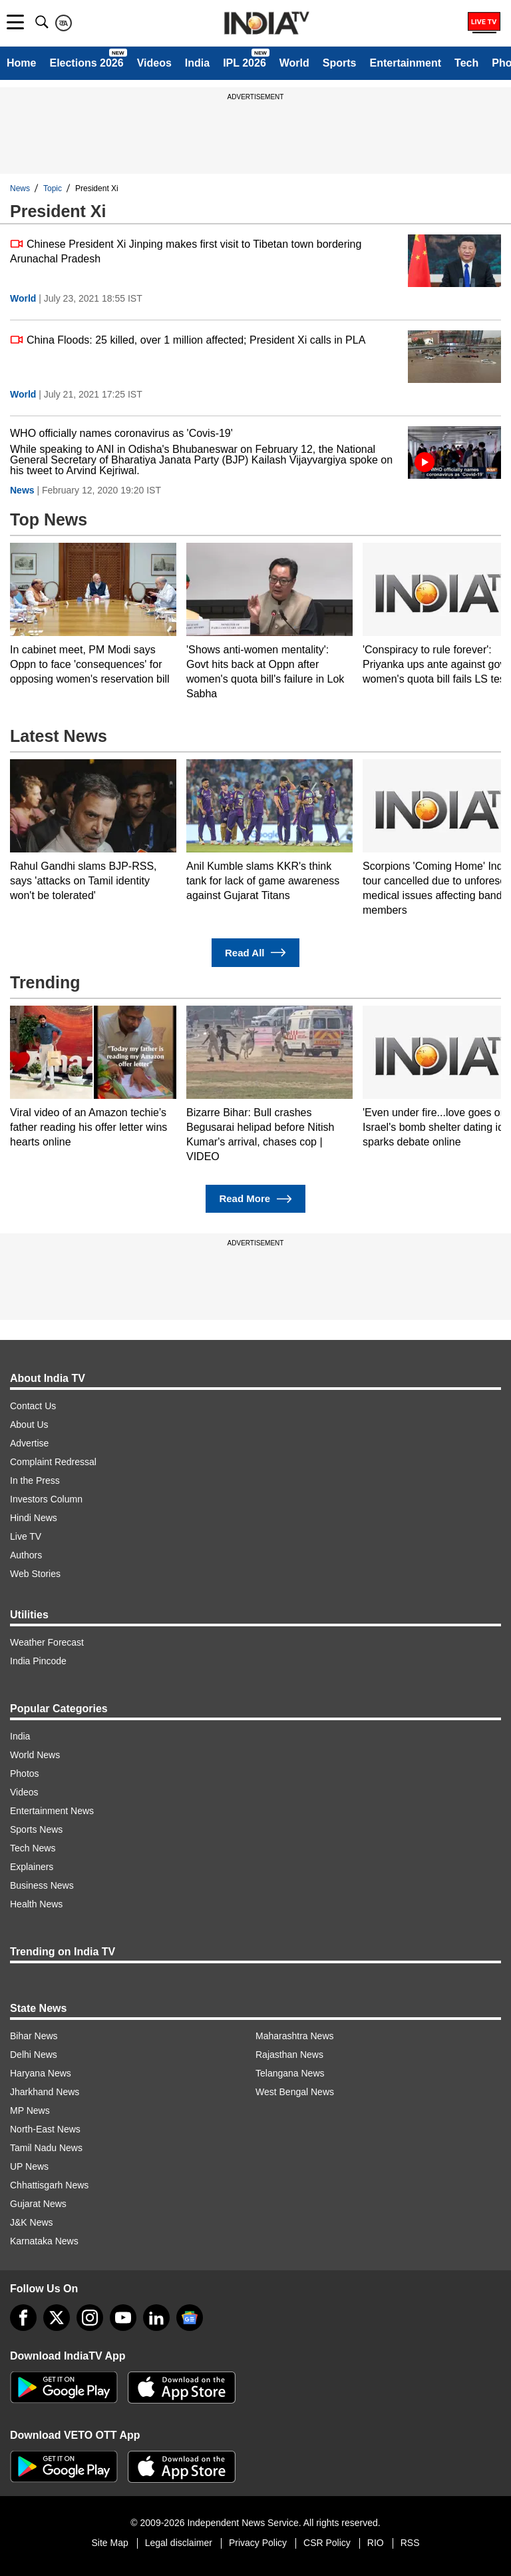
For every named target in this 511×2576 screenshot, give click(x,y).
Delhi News (33, 2054)
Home (21, 63)
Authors (26, 1555)
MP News (30, 2110)
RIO (375, 2542)
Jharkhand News (44, 2092)
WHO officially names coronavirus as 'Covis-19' (121, 433)
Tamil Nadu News (46, 2147)
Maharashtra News (295, 2036)
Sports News (36, 1829)
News (20, 188)
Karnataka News (44, 2241)
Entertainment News (52, 1810)
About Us (29, 1424)
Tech (466, 63)
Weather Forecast (47, 1642)
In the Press (35, 1480)
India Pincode (38, 1661)
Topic (52, 188)
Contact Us (33, 1406)
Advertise (29, 1443)
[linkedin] (156, 2317)
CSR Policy (327, 2542)
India (197, 63)
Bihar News (34, 2036)
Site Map (109, 2542)
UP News (29, 2166)
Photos (24, 1773)
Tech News (32, 1848)
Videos (154, 63)
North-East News (45, 2129)
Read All (255, 952)
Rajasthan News (289, 2054)
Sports (340, 63)
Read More (255, 1199)
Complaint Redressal (53, 1461)
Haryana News (40, 2073)
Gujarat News (38, 2203)
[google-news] (189, 2317)
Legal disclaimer (178, 2542)
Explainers (31, 1866)
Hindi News (33, 1517)
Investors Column (46, 1499)
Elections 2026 (86, 63)
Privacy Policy (258, 2542)
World (294, 63)
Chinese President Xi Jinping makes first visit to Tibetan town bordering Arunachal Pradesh (185, 250)
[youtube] (123, 2317)
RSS (410, 2542)
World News (35, 1755)
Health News (36, 1904)
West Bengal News (295, 2092)
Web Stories (35, 1573)
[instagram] (90, 2317)
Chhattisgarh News (49, 2185)
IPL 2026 (244, 63)
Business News (42, 1885)
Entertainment (405, 63)
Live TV (25, 1536)
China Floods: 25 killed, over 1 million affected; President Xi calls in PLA (187, 339)
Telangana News (290, 2073)
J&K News (31, 2222)
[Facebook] (23, 2317)
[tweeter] (56, 2317)
